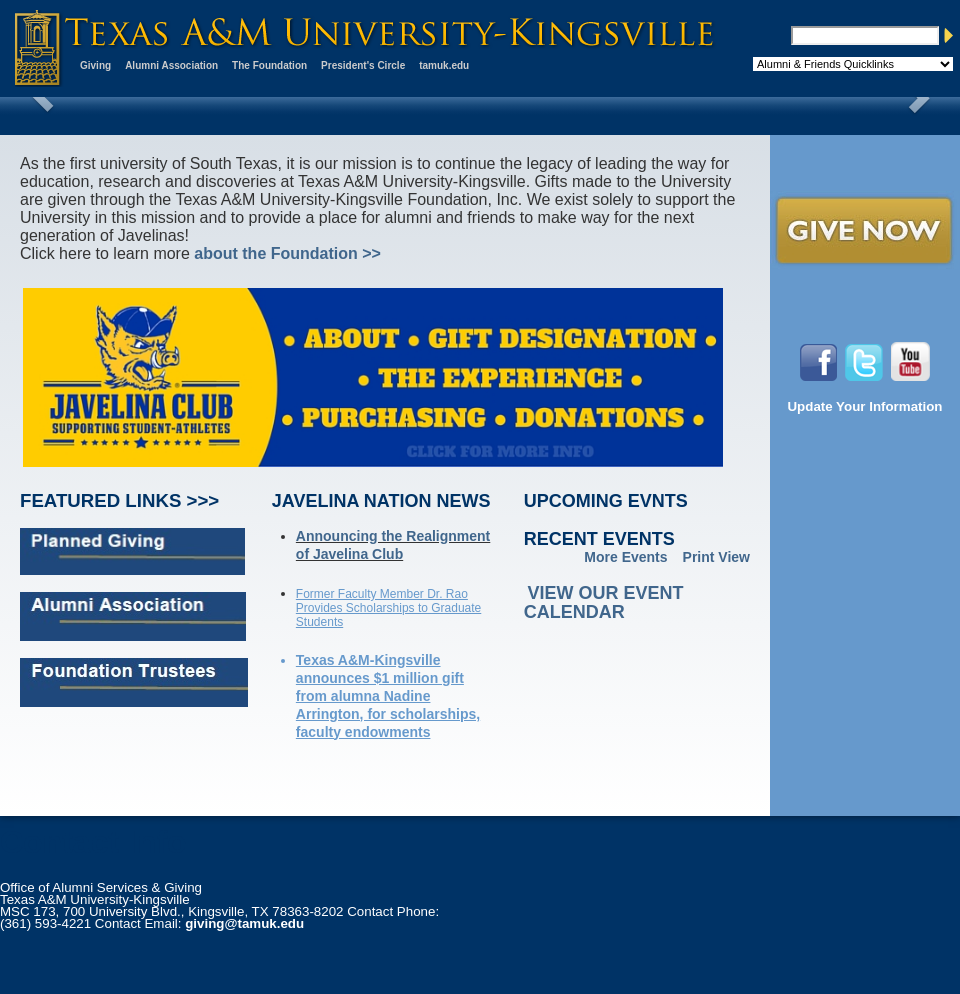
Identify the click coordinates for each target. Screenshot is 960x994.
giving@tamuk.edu (244, 923)
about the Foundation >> (287, 253)
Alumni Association (171, 65)
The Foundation (269, 65)
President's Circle (363, 65)
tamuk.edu (444, 65)
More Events (625, 557)
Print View (716, 557)
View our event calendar (604, 602)
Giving (95, 65)
